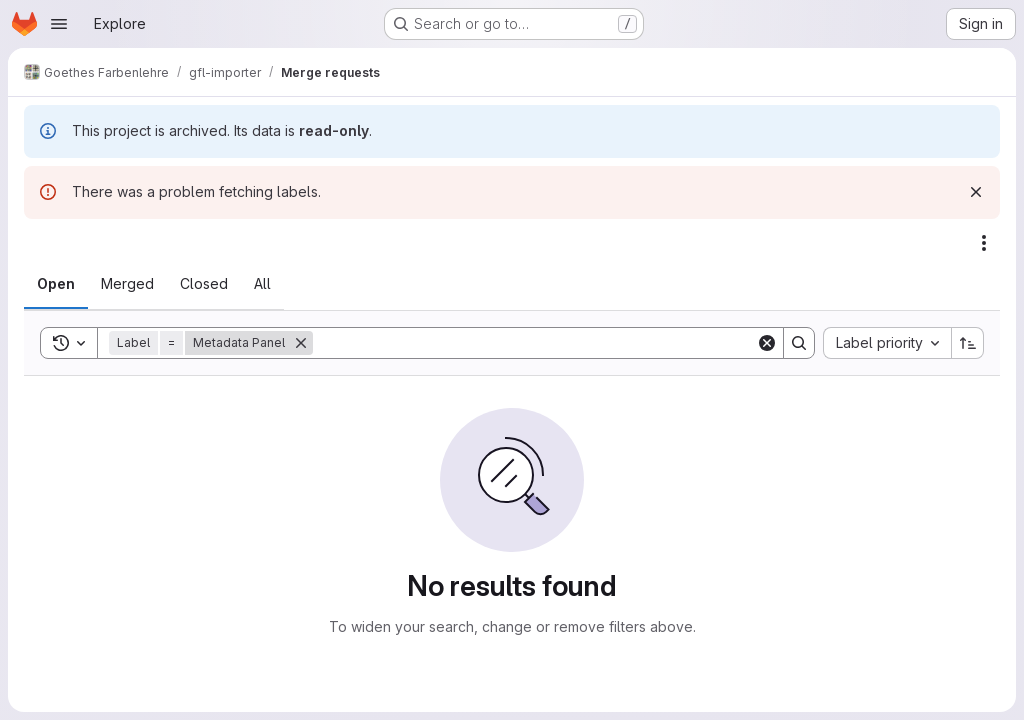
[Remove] (301, 343)
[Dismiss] (976, 192)
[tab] (56, 284)
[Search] (534, 343)
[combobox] (887, 343)
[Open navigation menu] (59, 24)
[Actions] (984, 243)
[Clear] (767, 343)
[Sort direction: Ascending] (968, 343)
